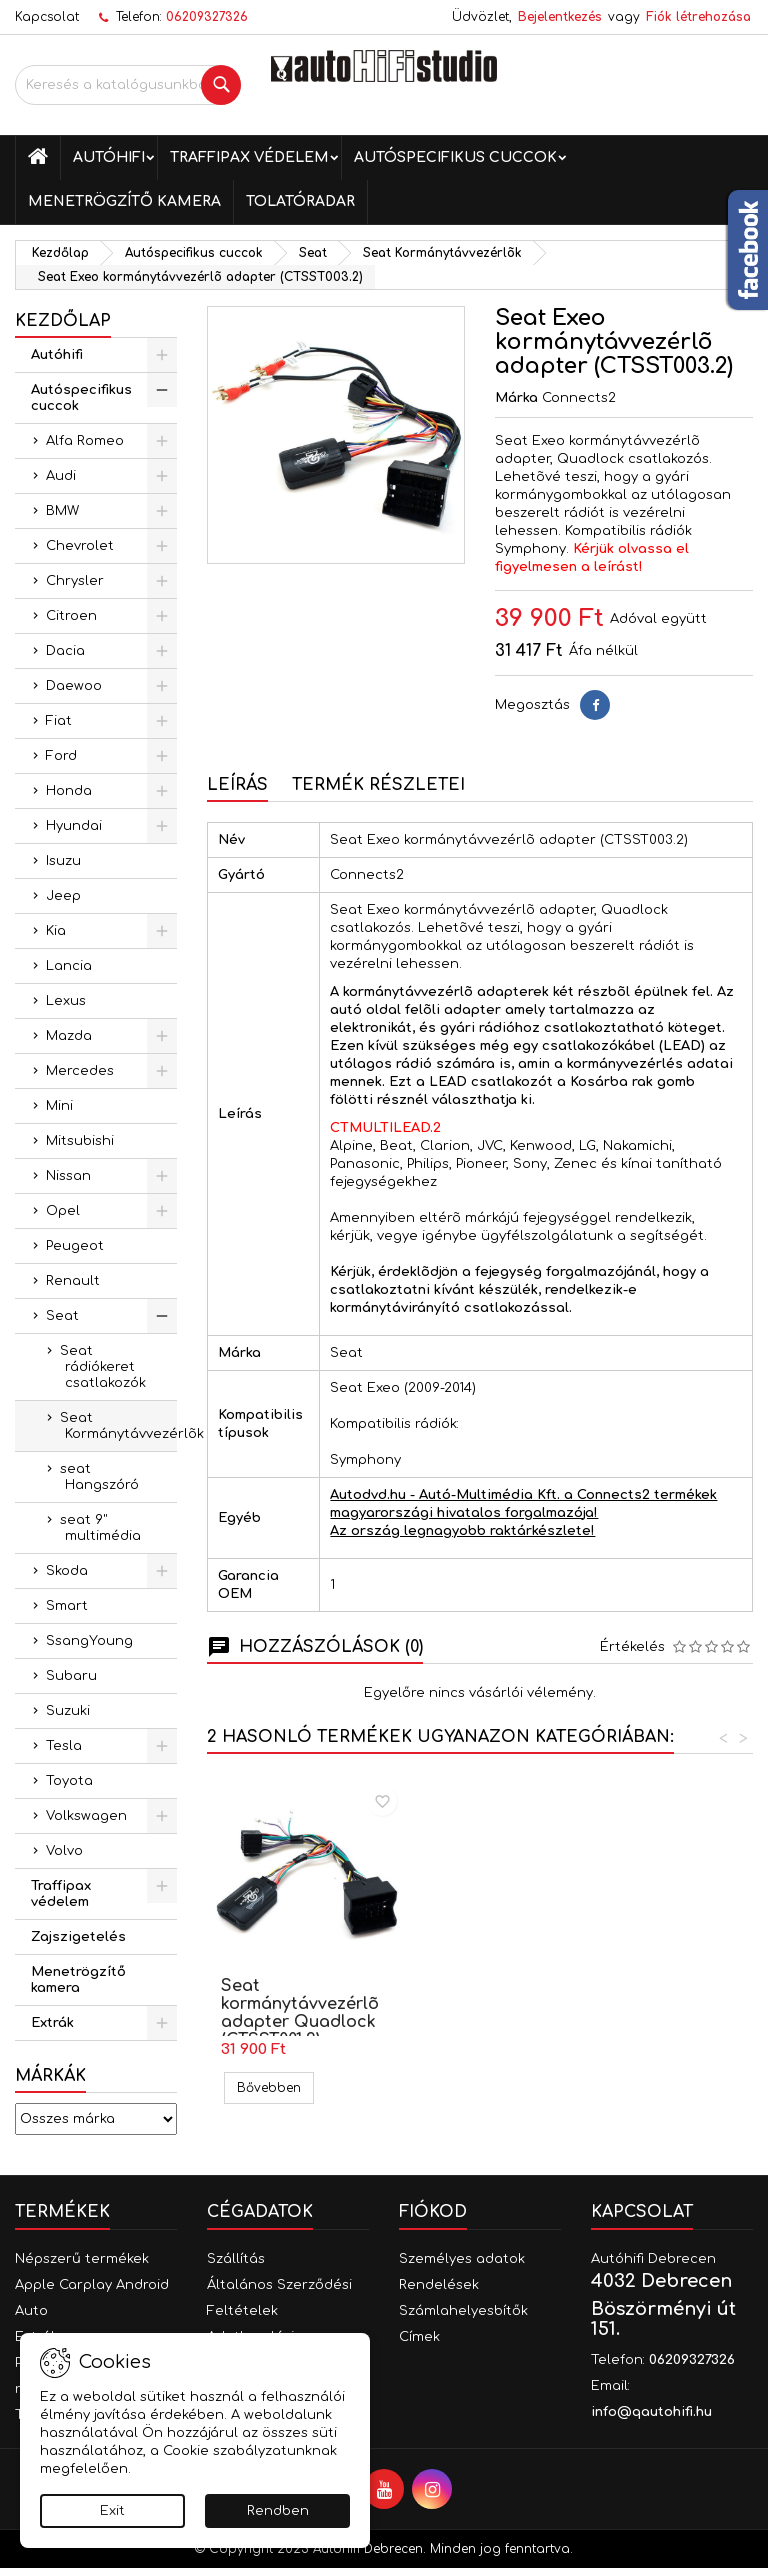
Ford (61, 756)
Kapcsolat (47, 17)
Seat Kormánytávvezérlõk (118, 1426)
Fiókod (433, 2212)
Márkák (50, 2076)
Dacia (65, 651)
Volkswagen (86, 1816)
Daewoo (74, 686)
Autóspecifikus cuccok (455, 157)
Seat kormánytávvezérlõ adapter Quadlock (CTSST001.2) (522, 2013)
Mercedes (80, 1071)
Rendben (278, 2511)
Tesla (64, 1746)
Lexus (66, 1001)
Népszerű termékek (82, 2259)
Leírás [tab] (237, 785)
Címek (419, 2337)
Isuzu (63, 861)
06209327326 (207, 17)
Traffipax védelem (249, 157)
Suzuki (68, 1711)
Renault (73, 1281)
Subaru (71, 1676)
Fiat (59, 721)
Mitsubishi (80, 1141)
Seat (62, 1316)
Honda (69, 791)
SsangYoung (89, 1641)
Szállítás (236, 2259)
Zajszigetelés (78, 1937)
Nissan (68, 1176)
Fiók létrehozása (698, 17)
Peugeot (75, 1246)
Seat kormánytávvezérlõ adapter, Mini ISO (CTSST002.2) (300, 2013)
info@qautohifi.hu (651, 2412)
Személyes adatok (462, 2259)
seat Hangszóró (99, 1477)
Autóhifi (109, 157)
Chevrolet (80, 546)
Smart (67, 1606)
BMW (62, 511)
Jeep (63, 896)
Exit (112, 2511)
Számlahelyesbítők (463, 2311)
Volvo (64, 1851)
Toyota (69, 1781)
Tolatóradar (300, 201)
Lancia (69, 966)
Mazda (69, 1036)
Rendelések (439, 2285)
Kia (56, 931)
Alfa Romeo (85, 441)
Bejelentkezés (560, 17)
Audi (61, 476)
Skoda (67, 1571)
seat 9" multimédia (100, 1528)
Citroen (71, 616)
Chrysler (75, 581)
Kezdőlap (63, 321)
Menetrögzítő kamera (124, 201)
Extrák (52, 2023)
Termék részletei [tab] (378, 785)
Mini (59, 1106)
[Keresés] (128, 85)
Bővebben (275, 2087)
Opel (63, 1211)
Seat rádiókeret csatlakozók (103, 1367)
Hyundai (74, 826)
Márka (516, 398)
